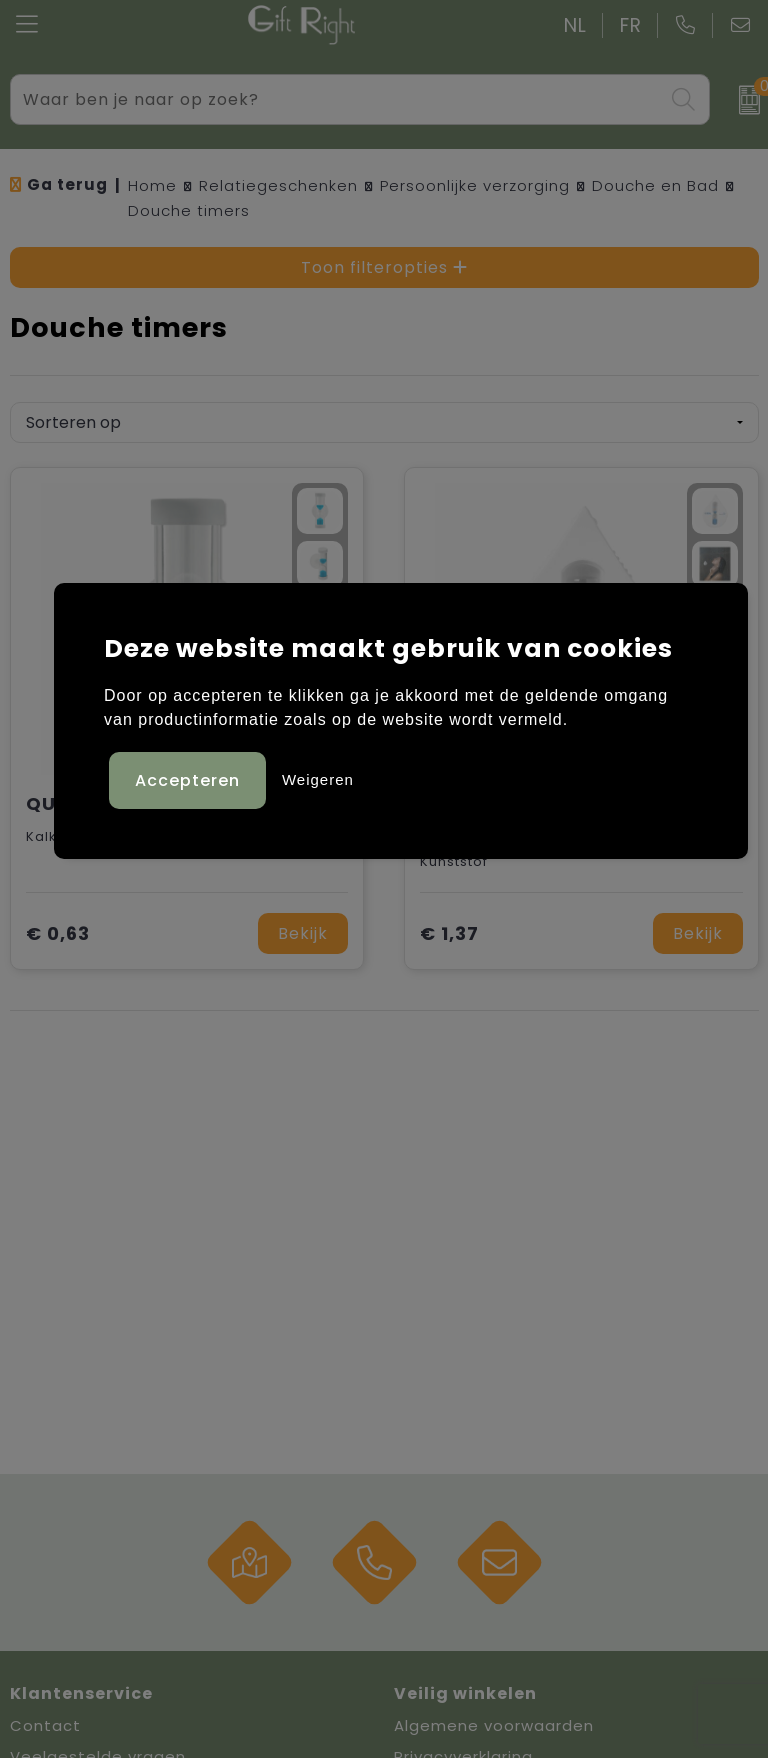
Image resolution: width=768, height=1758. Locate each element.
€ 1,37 (449, 933)
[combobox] (337, 99)
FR (631, 25)
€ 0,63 (58, 933)
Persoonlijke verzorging (475, 185)
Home (152, 185)
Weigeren (318, 779)
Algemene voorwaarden (494, 1725)
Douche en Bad (655, 185)
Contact (45, 1725)
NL (575, 25)
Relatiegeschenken (278, 185)
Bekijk (303, 933)
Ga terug (67, 184)
